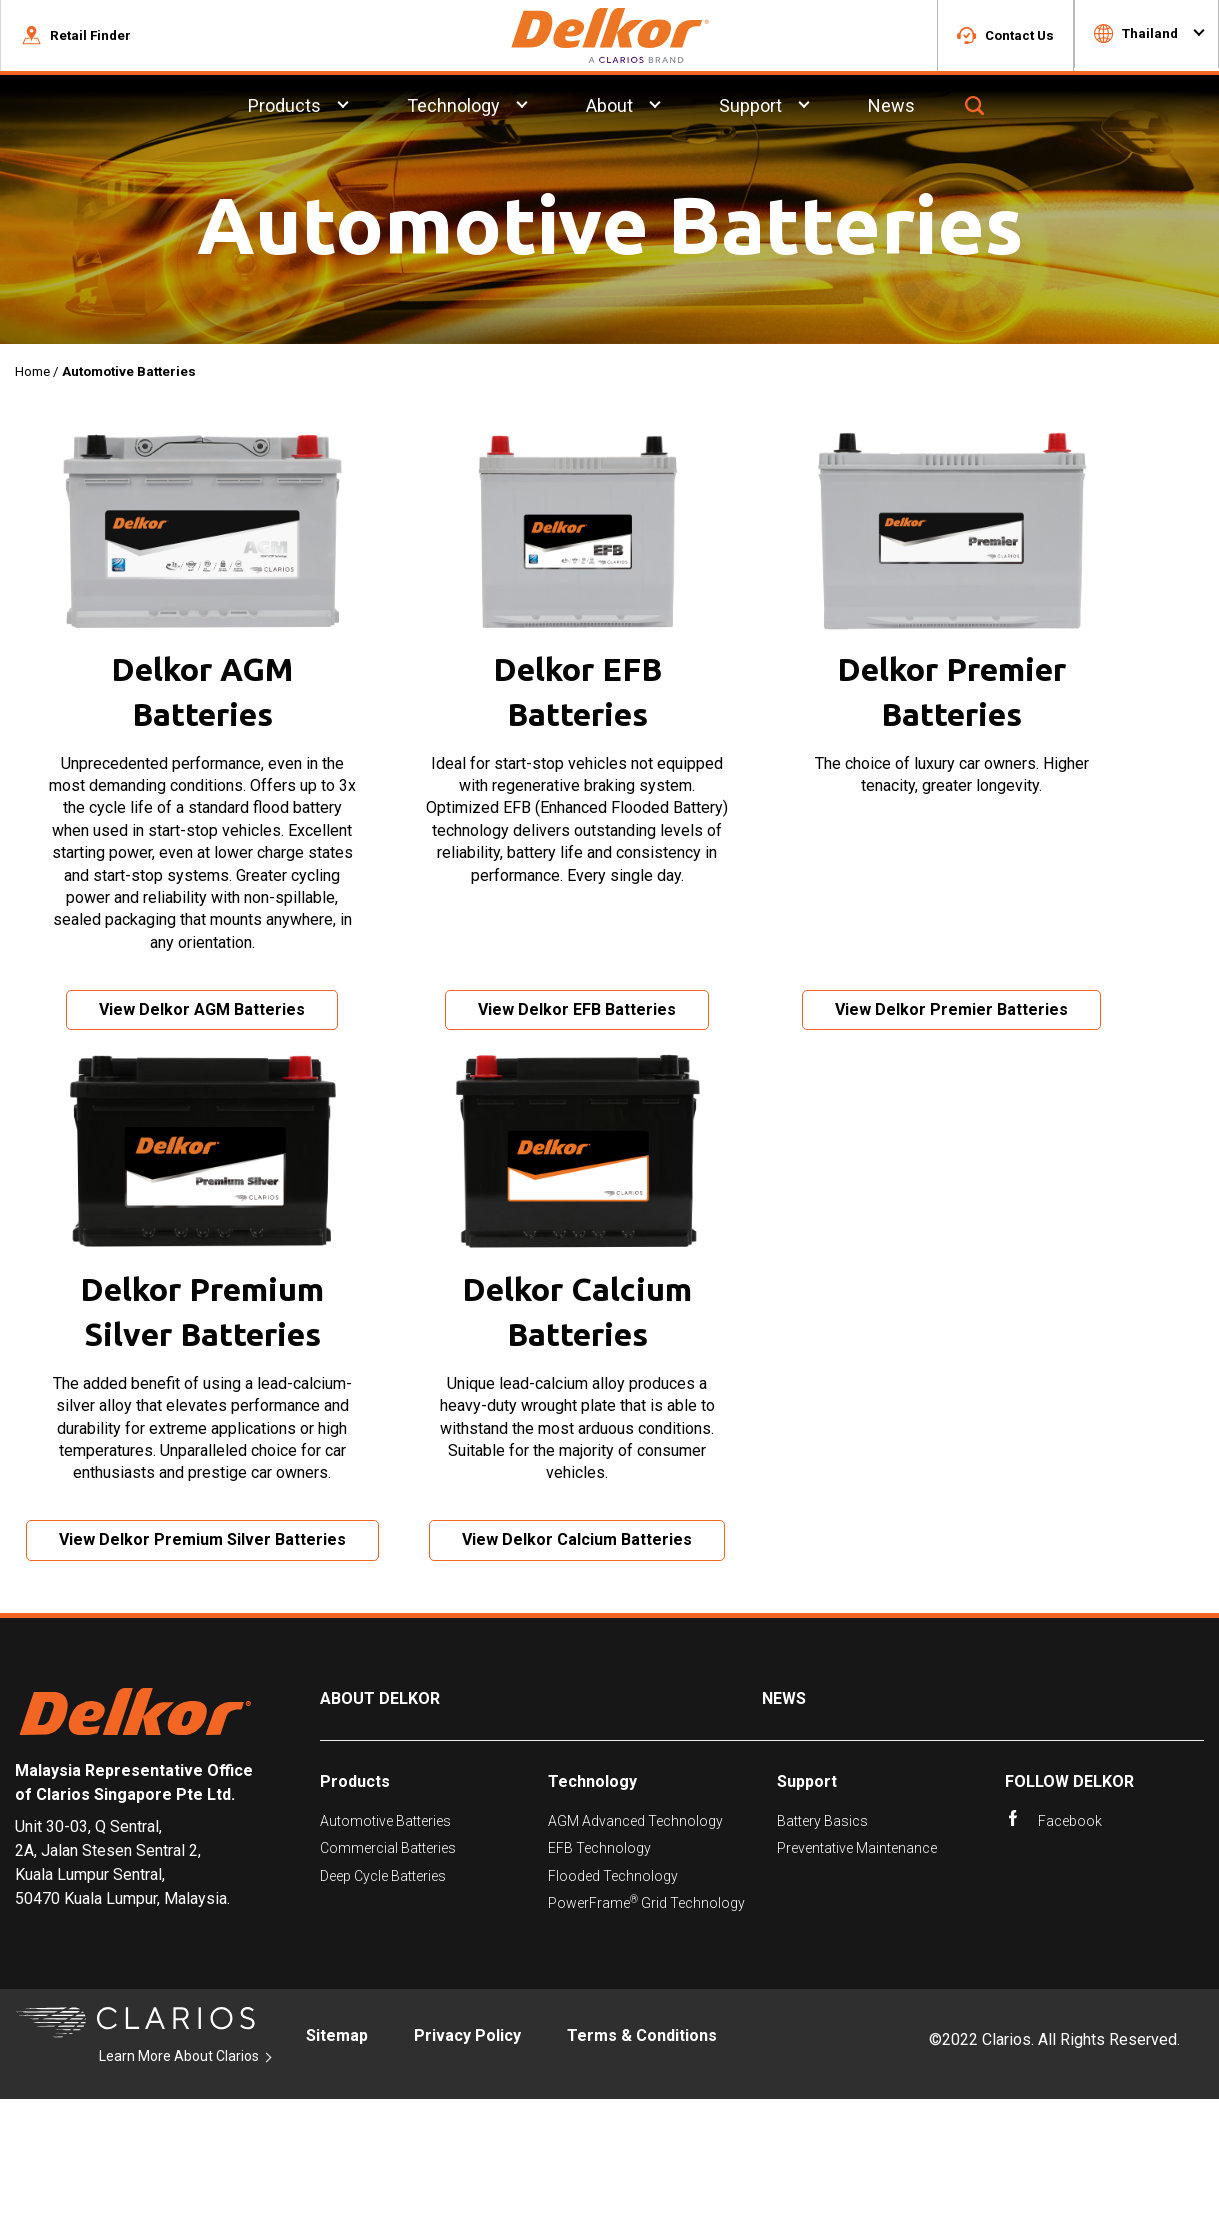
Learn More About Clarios (179, 2185)
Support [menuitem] (750, 108)
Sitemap (337, 2164)
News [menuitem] (891, 108)
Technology (592, 1910)
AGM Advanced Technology (635, 1950)
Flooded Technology (613, 2004)
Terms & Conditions (642, 2164)
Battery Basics (822, 1950)
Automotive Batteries (385, 1950)
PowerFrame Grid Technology (646, 2031)
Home (32, 374)
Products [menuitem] (284, 108)
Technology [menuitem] (453, 108)
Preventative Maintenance (857, 1977)
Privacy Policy (467, 2164)
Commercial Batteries (388, 1977)
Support (807, 1910)
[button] (76, 37)
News (784, 1827)
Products (355, 1910)
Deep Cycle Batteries (383, 2004)
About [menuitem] (609, 108)
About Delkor (380, 1827)
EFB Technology (599, 1977)
